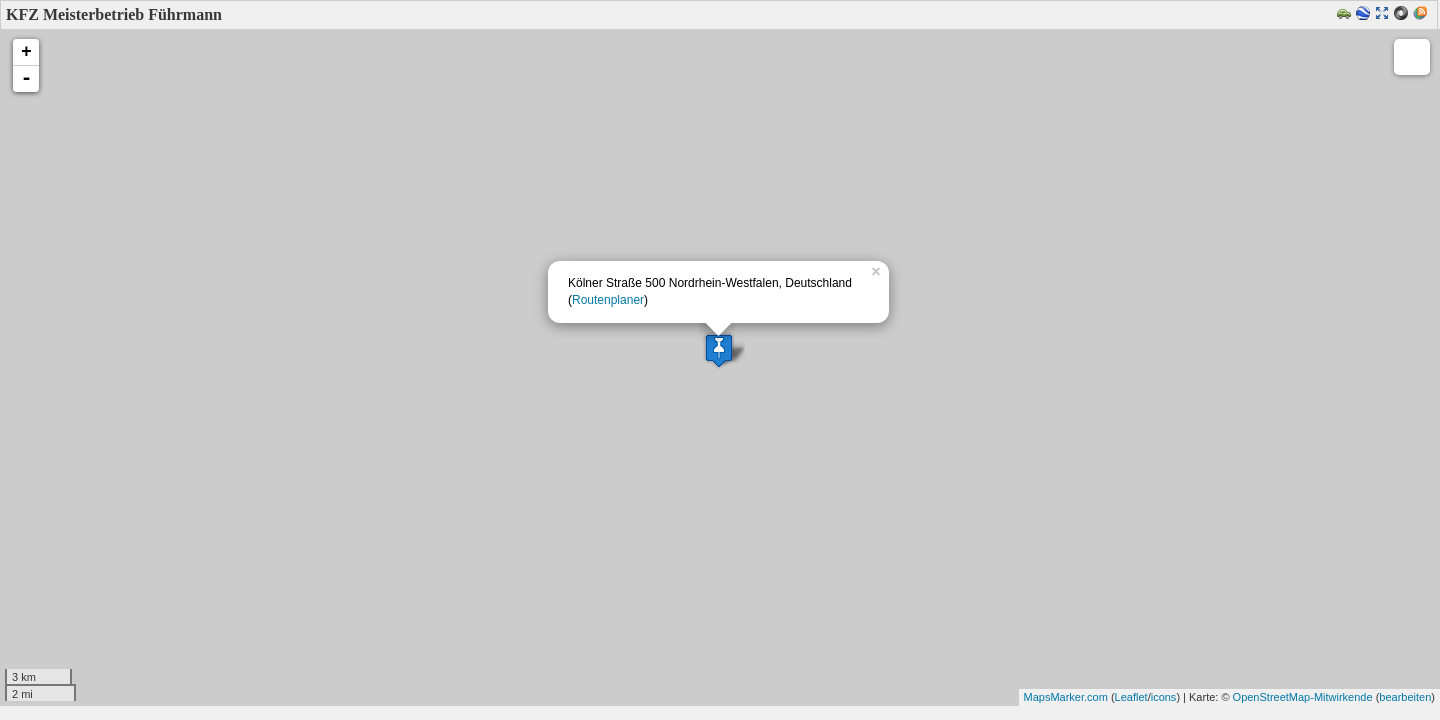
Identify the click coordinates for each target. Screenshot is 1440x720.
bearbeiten (1405, 697)
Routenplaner (608, 300)
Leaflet (1131, 697)
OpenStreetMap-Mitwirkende (1303, 697)
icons (1164, 697)
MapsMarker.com (1066, 697)
